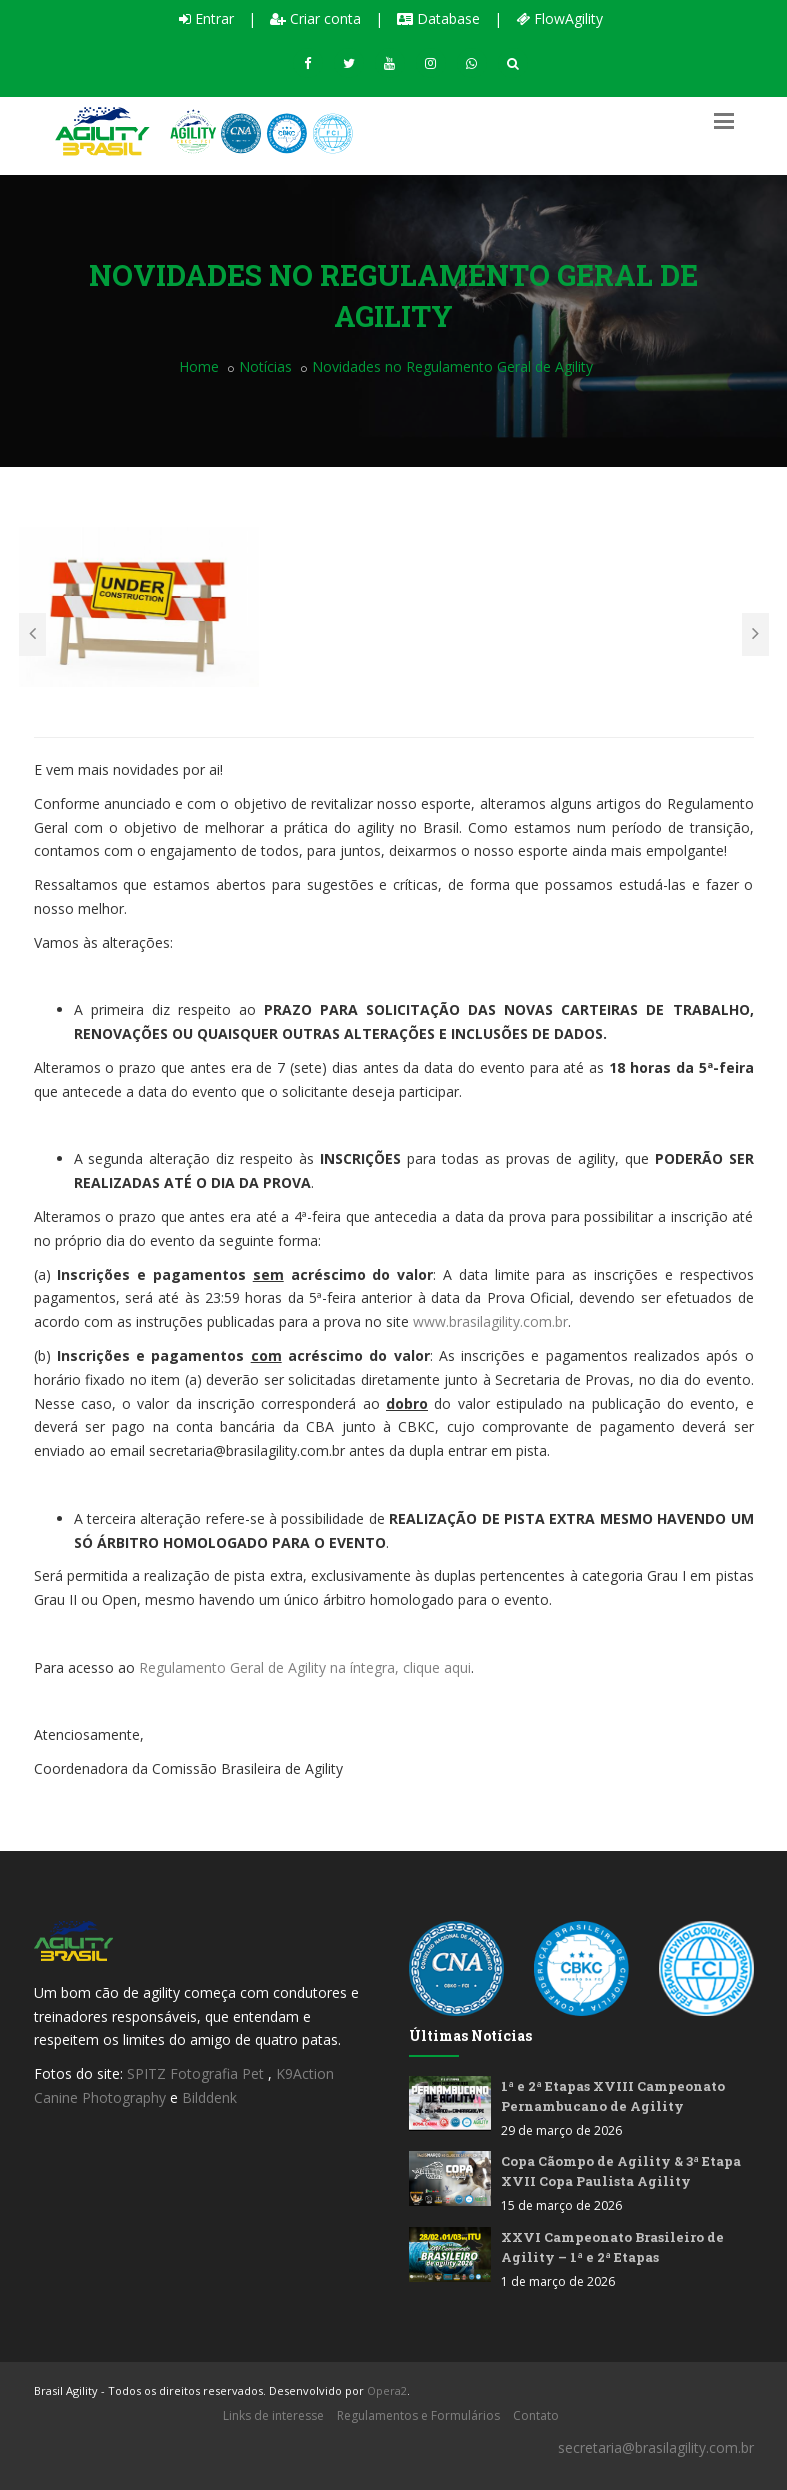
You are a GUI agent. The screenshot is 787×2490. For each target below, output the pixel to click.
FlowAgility (559, 18)
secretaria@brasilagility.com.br (656, 2447)
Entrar (206, 18)
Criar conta (315, 18)
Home (199, 366)
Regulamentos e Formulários (418, 2415)
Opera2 (387, 2390)
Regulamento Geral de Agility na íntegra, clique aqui (305, 1667)
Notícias (265, 366)
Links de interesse (273, 2415)
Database (438, 18)
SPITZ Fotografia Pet (197, 2073)
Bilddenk (209, 2097)
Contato (536, 2415)
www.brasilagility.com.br (490, 1321)
